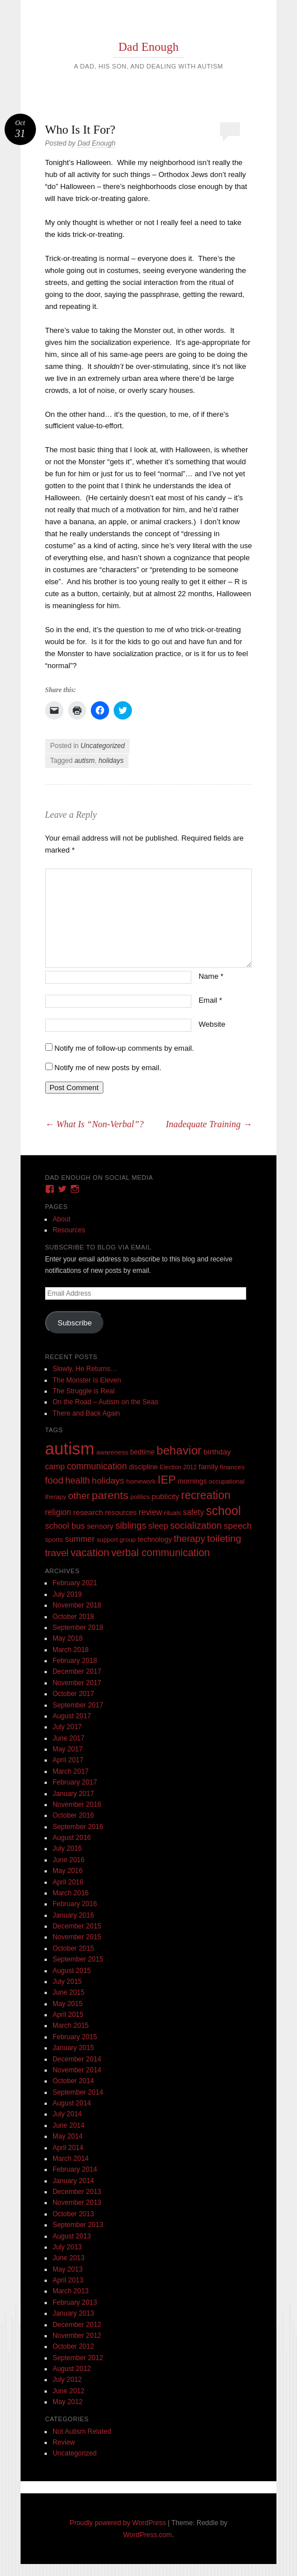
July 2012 (67, 2380)
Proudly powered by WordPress (118, 2523)
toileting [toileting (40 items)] (224, 1538)
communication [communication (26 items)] (97, 1466)
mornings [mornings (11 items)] (192, 1481)
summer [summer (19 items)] (80, 1539)
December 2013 (77, 2192)
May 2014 (68, 2136)
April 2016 (68, 1882)
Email (210, 1000)
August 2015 (72, 1971)
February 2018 (75, 1661)
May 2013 (68, 2269)
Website (212, 1024)
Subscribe (75, 1323)
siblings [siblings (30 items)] (130, 1525)
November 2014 (77, 2070)
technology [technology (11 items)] (155, 1540)
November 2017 (77, 1683)
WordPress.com (147, 2535)
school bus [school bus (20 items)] (65, 1525)
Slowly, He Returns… (85, 1369)
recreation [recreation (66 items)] (206, 1495)
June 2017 (69, 1738)
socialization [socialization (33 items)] (196, 1525)
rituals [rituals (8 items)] (172, 1512)
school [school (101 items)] (223, 1510)
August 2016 (72, 1838)
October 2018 (73, 1617)
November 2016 (77, 1805)
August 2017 (72, 1716)
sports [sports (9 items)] (54, 1539)
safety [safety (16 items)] (193, 1512)
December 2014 (77, 2059)
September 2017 (78, 1705)
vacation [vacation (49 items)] (89, 1552)
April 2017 (68, 1760)
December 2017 (77, 1671)
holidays (110, 761)
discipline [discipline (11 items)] (143, 1467)
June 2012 (69, 2391)
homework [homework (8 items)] (140, 1481)
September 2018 (78, 1627)
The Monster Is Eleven (87, 1380)
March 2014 (71, 2159)
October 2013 (73, 2214)
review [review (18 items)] (150, 1512)
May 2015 (68, 2004)
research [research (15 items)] (88, 1512)
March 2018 (71, 1650)
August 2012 (72, 2369)
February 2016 (75, 1904)
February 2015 (75, 2037)
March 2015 (71, 2026)
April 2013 (68, 2280)
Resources (69, 1230)
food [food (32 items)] (54, 1480)
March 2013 (71, 2291)
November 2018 (77, 1605)
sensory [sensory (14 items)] (100, 1526)
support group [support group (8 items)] (116, 1539)
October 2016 (73, 1815)
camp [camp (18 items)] (55, 1466)
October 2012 (73, 2346)
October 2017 (73, 1694)
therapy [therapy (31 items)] (189, 1538)
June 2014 (69, 2125)
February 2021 (75, 1583)
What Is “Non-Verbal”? (94, 1124)
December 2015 (77, 1926)
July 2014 (67, 2114)
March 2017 (71, 1771)
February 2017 (75, 1782)
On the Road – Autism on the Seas (105, 1402)
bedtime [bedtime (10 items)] (142, 1452)
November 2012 (77, 2336)
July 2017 (67, 1727)
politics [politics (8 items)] (140, 1496)
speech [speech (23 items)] (238, 1525)
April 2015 (68, 2015)
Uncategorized (103, 746)
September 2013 (78, 2225)
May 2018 (68, 1638)
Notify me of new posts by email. (107, 1067)
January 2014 (73, 2181)
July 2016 (67, 1848)
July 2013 (67, 2247)
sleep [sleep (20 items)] (158, 1525)
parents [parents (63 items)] (110, 1495)
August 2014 (72, 2103)
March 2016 (71, 1893)
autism (84, 761)
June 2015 (69, 1992)
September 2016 (78, 1827)
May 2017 (68, 1749)
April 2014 (68, 2148)
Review (64, 2442)
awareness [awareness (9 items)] (112, 1452)
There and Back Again (86, 1413)
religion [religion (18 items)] (58, 1512)
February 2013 (75, 2302)
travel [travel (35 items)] (57, 1553)
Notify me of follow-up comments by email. (124, 1048)
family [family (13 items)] (208, 1466)
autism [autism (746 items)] (69, 1448)
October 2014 (73, 2081)
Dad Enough (148, 47)
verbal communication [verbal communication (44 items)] (160, 1552)
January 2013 (73, 2313)
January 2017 (73, 1794)
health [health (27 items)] (77, 1480)
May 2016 (68, 1871)
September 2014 (78, 2092)
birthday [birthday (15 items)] (217, 1452)
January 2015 (73, 2048)
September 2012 (78, 2358)
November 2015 (77, 1937)
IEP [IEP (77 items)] (167, 1479)
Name (211, 976)
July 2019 (67, 1594)
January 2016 (73, 1915)
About (61, 1219)
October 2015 (73, 1948)
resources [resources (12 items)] (121, 1513)
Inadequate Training (209, 1124)
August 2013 (72, 2236)
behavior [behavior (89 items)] (179, 1450)
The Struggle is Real (84, 1391)
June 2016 (69, 1860)
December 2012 (77, 2325)
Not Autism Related (82, 2432)
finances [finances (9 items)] (232, 1466)
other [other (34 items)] (79, 1495)
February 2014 (75, 2169)
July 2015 (67, 1982)
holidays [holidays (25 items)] (108, 1480)
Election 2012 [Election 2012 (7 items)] (178, 1467)
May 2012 (68, 2402)
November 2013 (77, 2203)
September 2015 (78, 1959)
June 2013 (69, 2258)
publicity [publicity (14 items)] (165, 1496)
